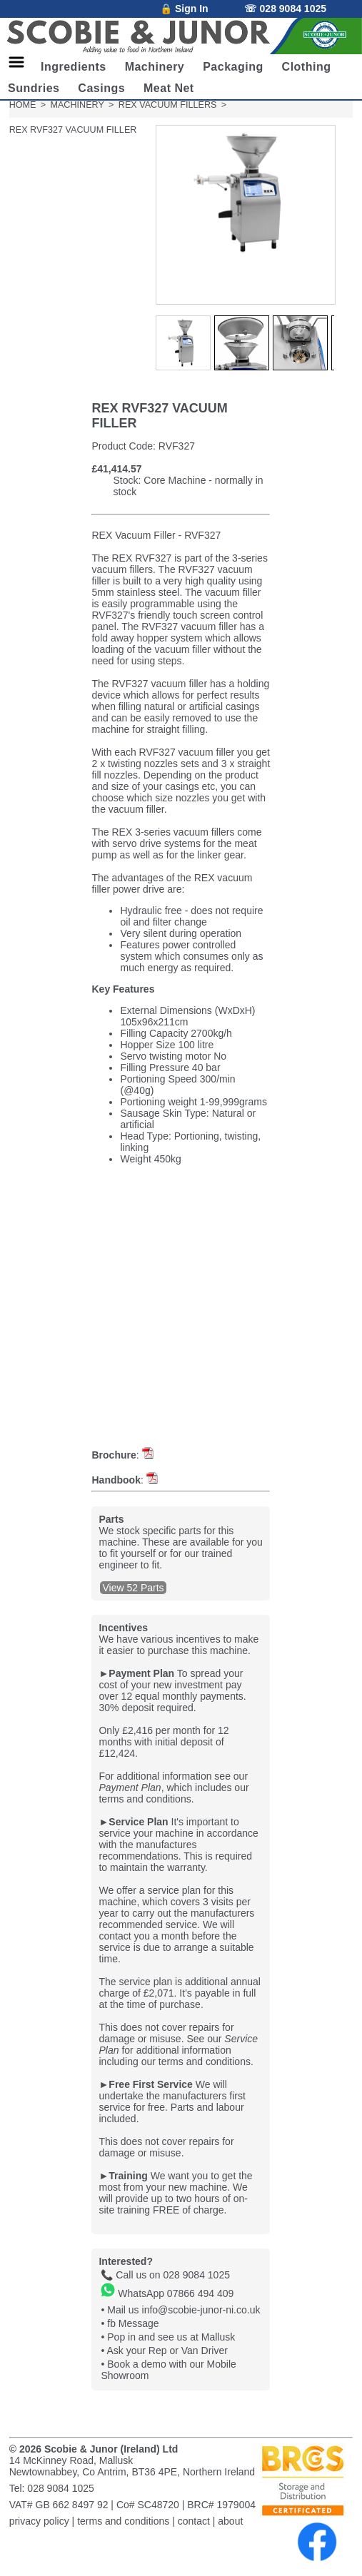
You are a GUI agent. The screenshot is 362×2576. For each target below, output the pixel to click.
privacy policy (39, 2521)
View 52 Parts (133, 1587)
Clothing (306, 67)
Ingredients (73, 67)
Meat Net (169, 88)
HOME (22, 105)
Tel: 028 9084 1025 (51, 2488)
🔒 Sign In (184, 8)
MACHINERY (77, 105)
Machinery (155, 67)
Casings (101, 88)
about (230, 2521)
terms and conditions (123, 2521)
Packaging (233, 67)
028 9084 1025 (197, 2275)
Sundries (33, 88)
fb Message (133, 2323)
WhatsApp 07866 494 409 (167, 2293)
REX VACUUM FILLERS (168, 105)
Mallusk (218, 2337)
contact (194, 2521)
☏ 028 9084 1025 (285, 8)
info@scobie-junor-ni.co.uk (201, 2310)
